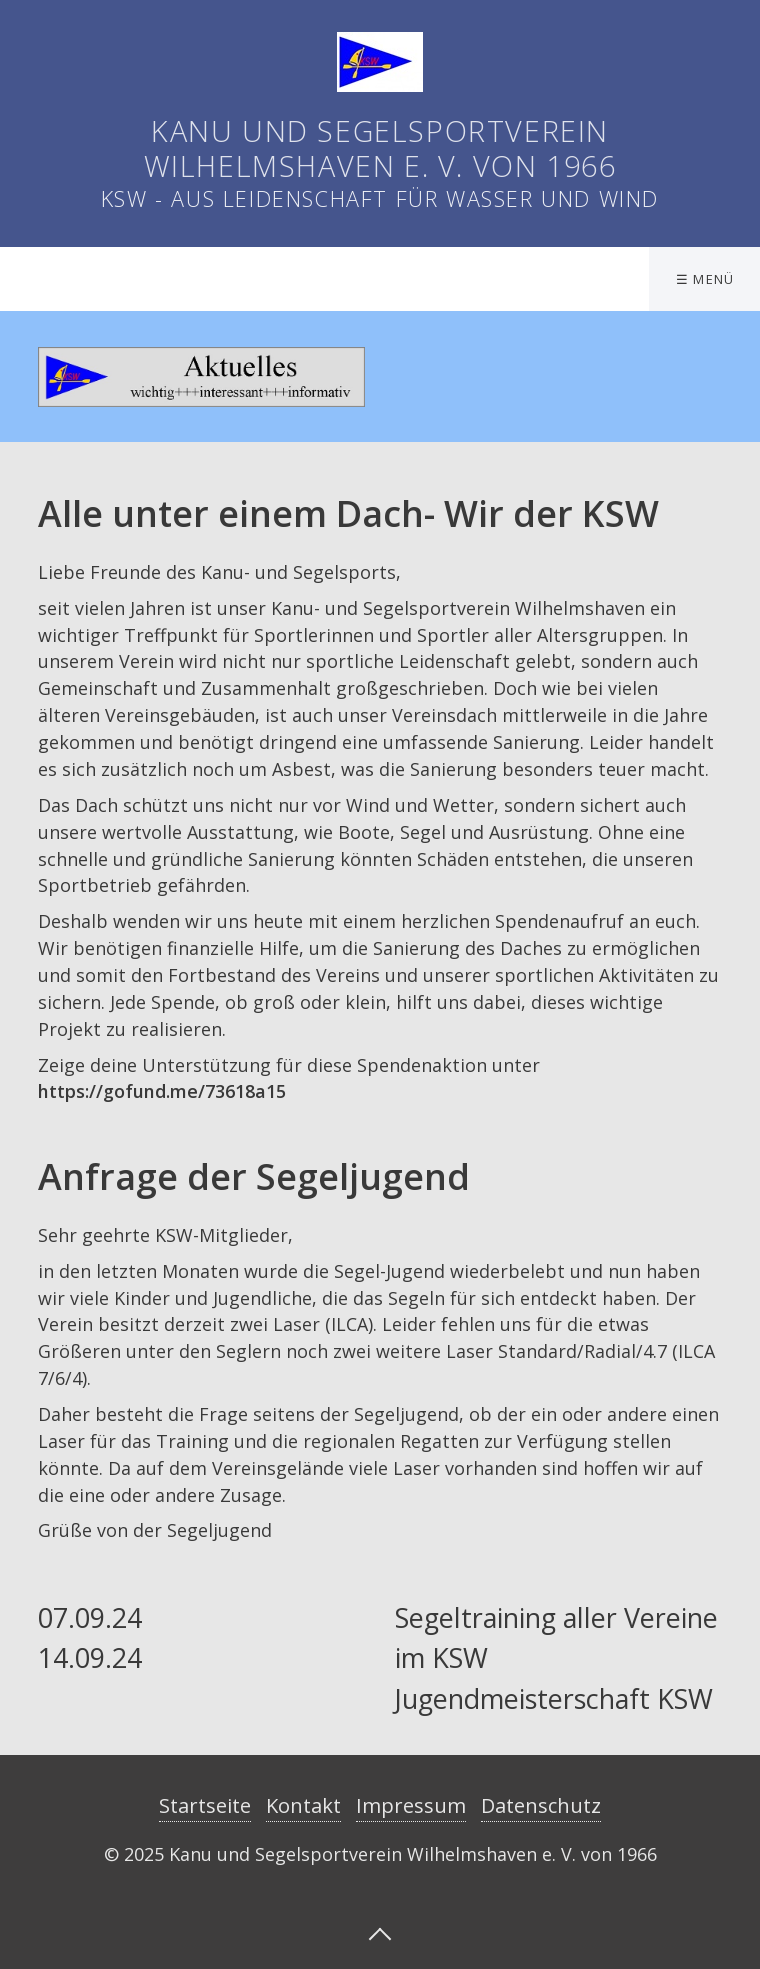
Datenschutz (541, 1805)
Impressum (411, 1805)
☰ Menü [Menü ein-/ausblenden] (705, 279)
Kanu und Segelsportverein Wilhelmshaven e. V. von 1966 (380, 148)
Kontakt (303, 1805)
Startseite (205, 1805)
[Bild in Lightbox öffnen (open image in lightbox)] (201, 376)
